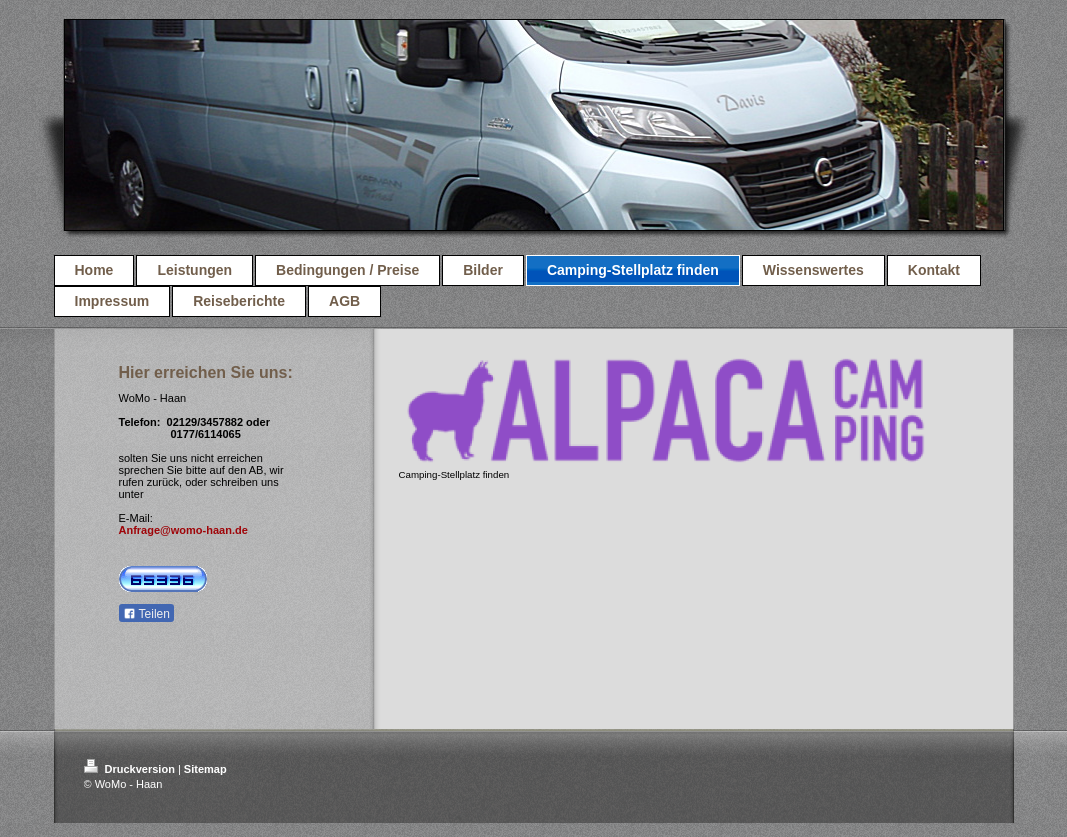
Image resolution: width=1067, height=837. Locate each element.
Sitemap (205, 769)
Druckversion (131, 769)
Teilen (146, 614)
